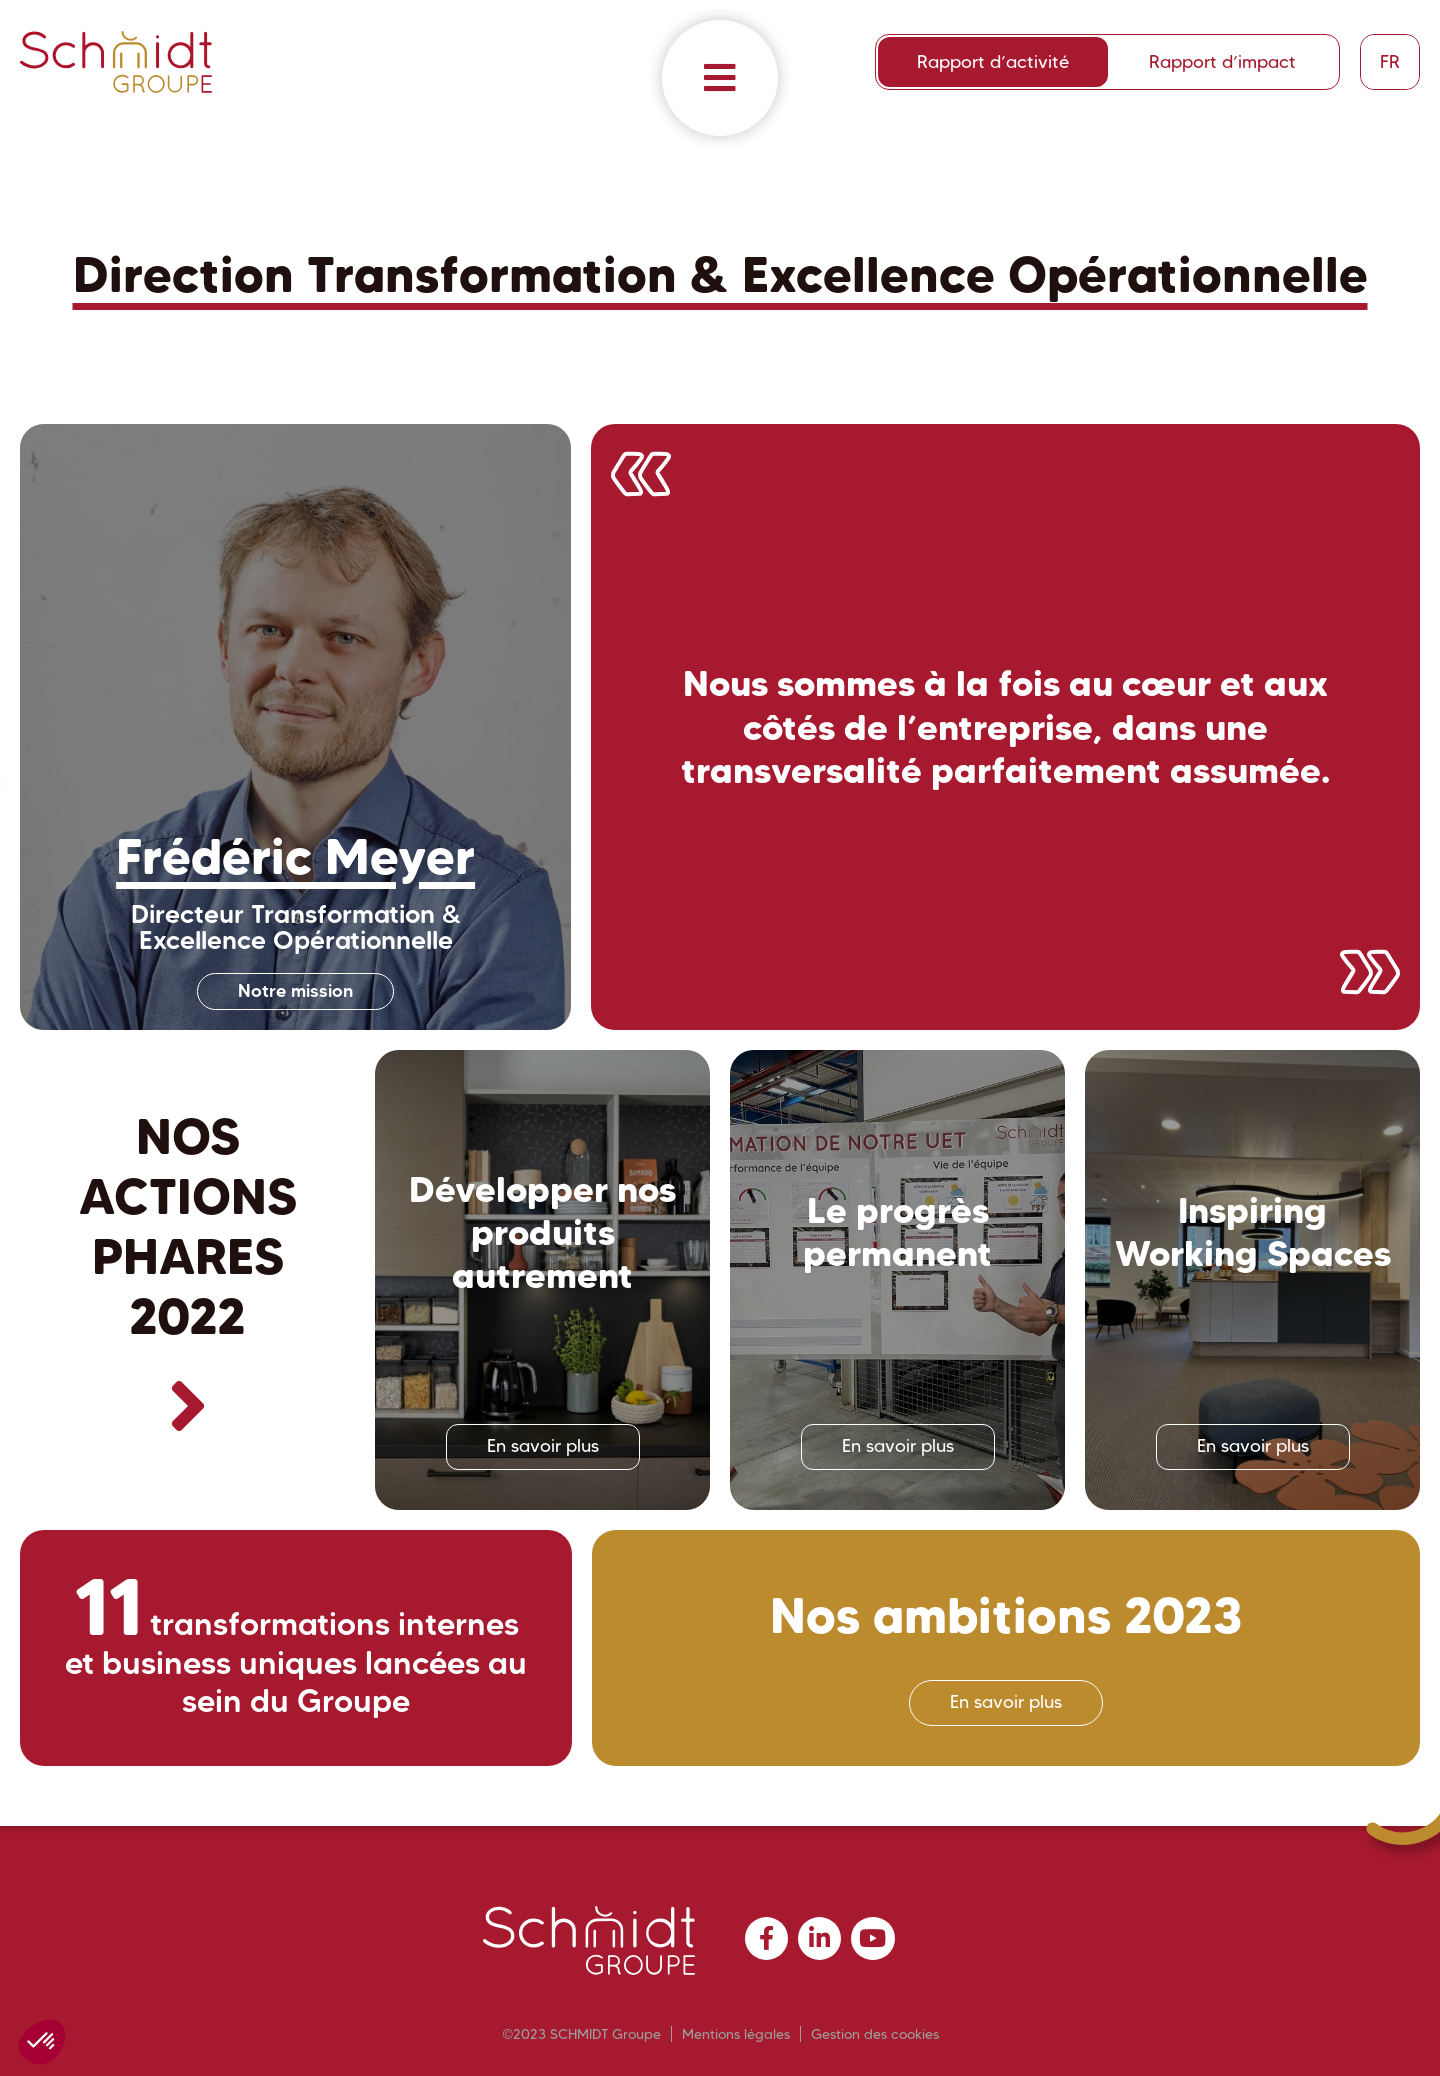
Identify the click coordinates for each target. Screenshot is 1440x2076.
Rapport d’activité (993, 62)
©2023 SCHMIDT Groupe (581, 2034)
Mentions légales (736, 2034)
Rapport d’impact (1222, 62)
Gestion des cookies (875, 2034)
